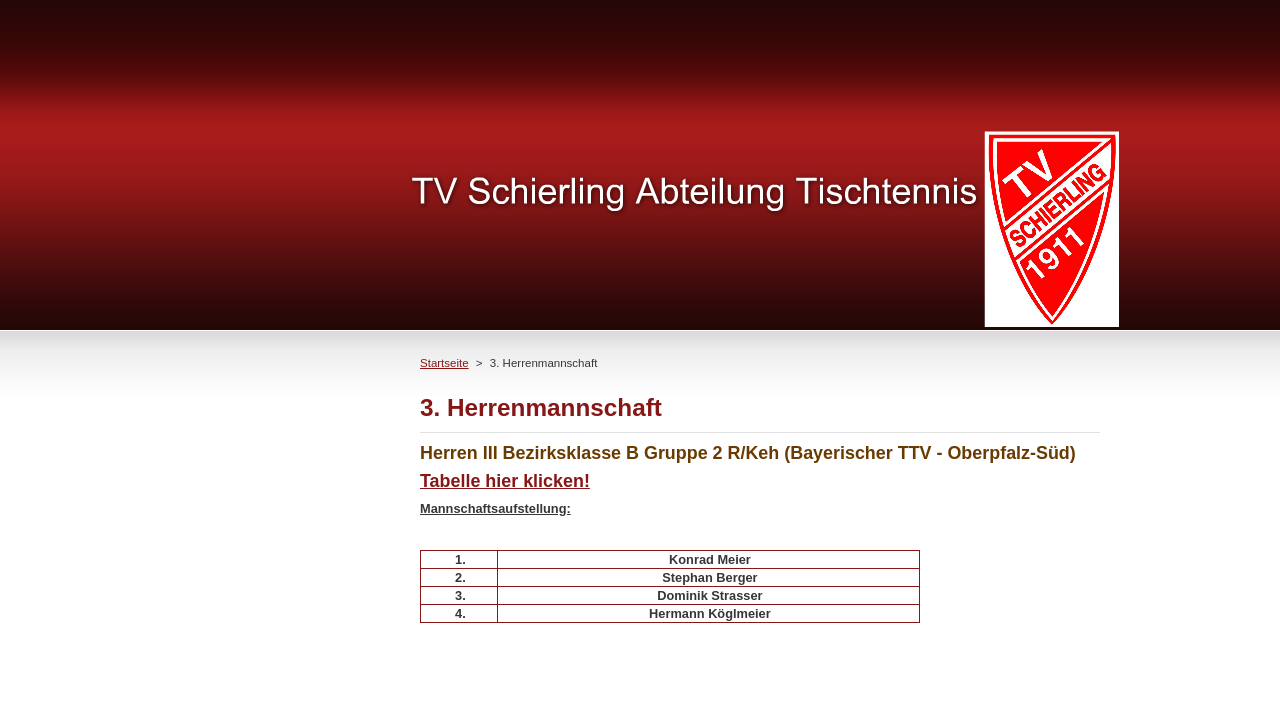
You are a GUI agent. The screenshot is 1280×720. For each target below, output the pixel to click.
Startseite (444, 363)
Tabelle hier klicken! (505, 481)
